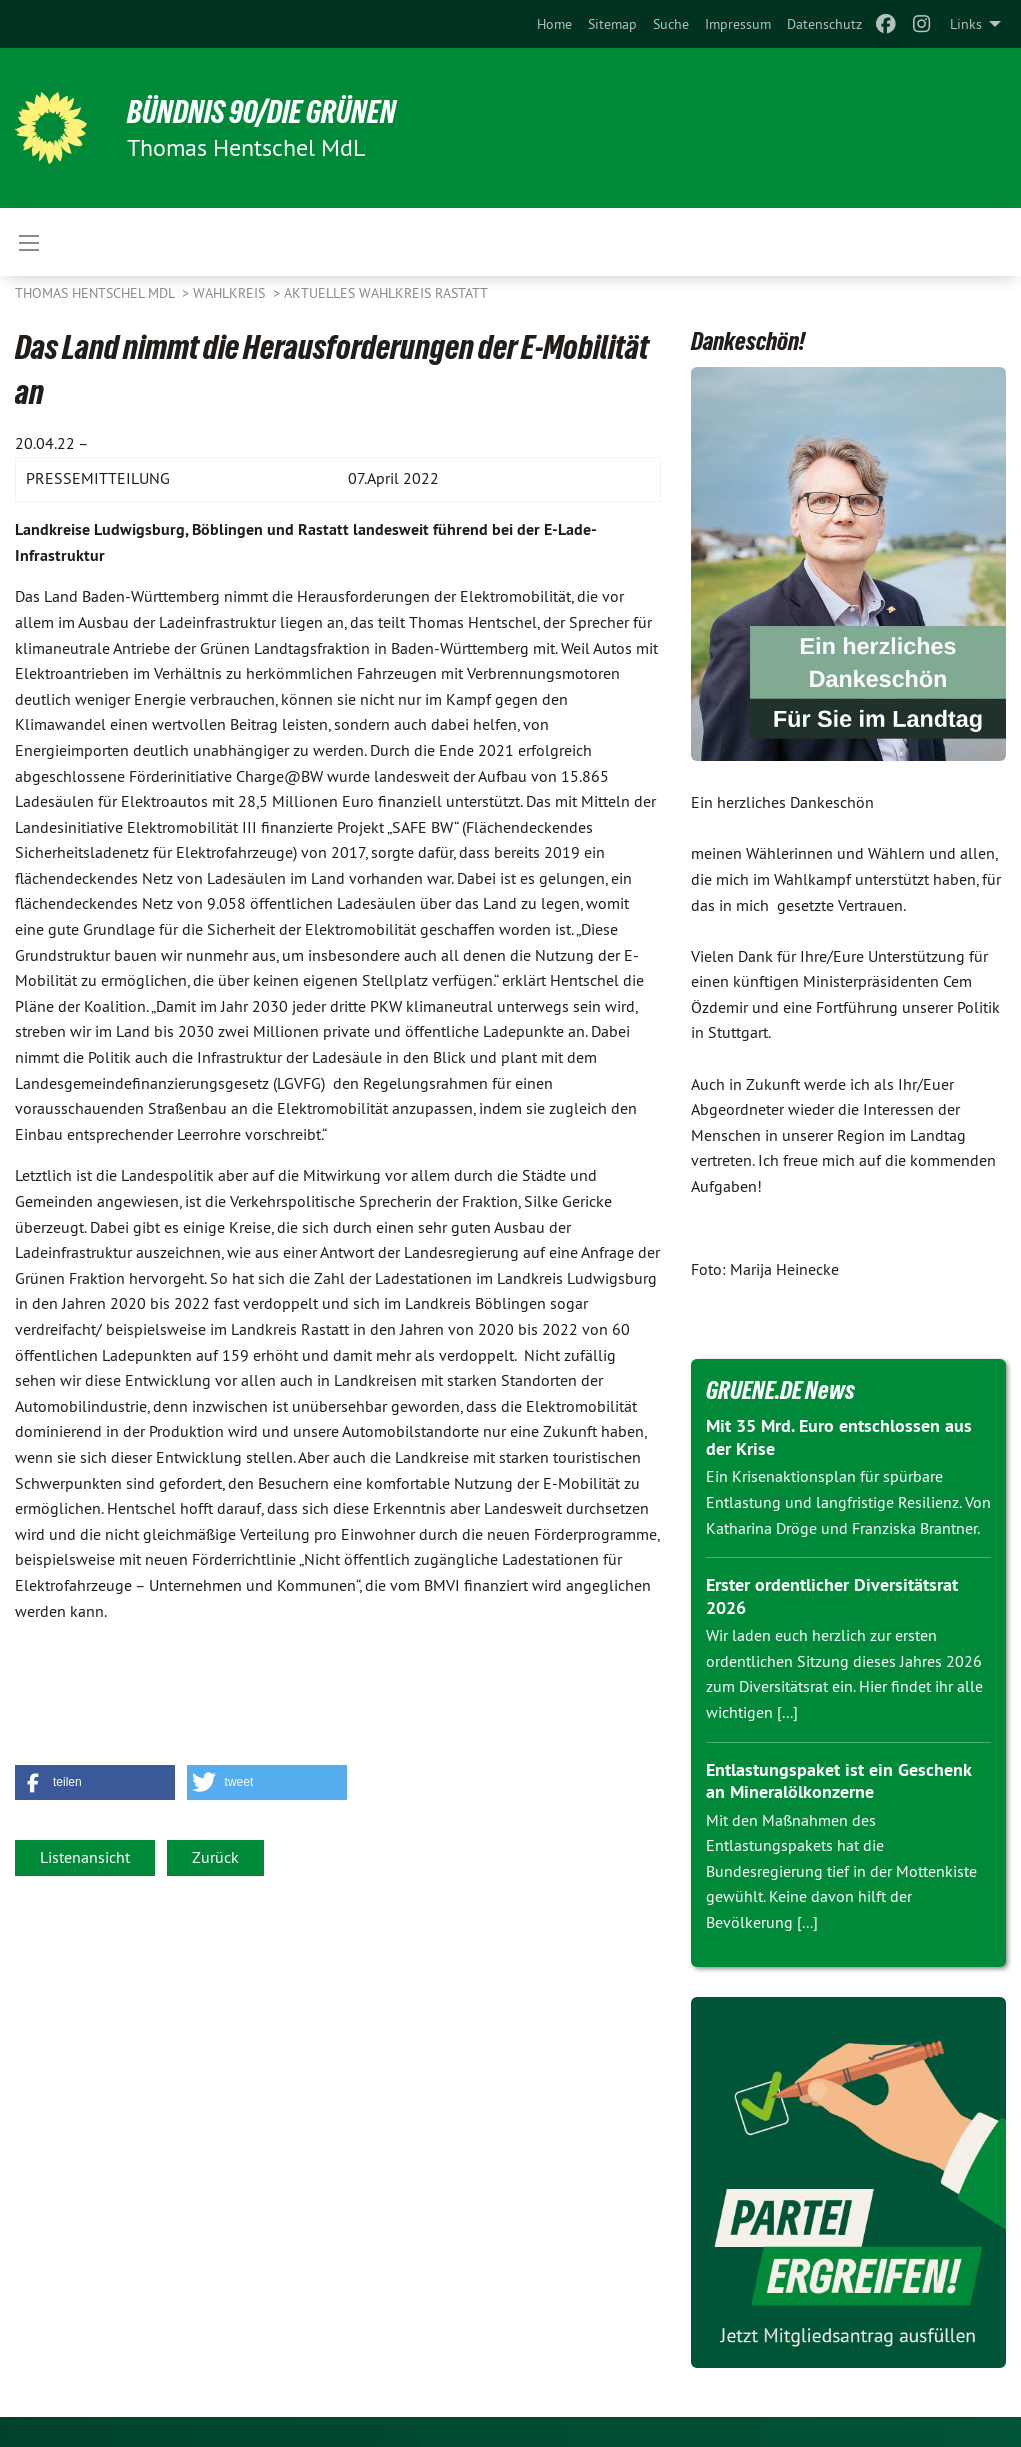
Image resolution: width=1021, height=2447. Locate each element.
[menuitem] (554, 24)
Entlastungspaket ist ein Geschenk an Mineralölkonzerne (838, 1781)
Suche (671, 24)
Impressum (738, 24)
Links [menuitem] (966, 24)
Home (554, 24)
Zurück (215, 1857)
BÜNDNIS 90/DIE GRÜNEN (261, 112)
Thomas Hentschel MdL (96, 293)
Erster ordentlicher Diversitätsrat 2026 (832, 1596)
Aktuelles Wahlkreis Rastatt (386, 293)
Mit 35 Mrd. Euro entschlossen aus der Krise (839, 1437)
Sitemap (612, 24)
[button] (95, 1782)
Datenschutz (824, 24)
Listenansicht (85, 1857)
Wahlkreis (231, 293)
